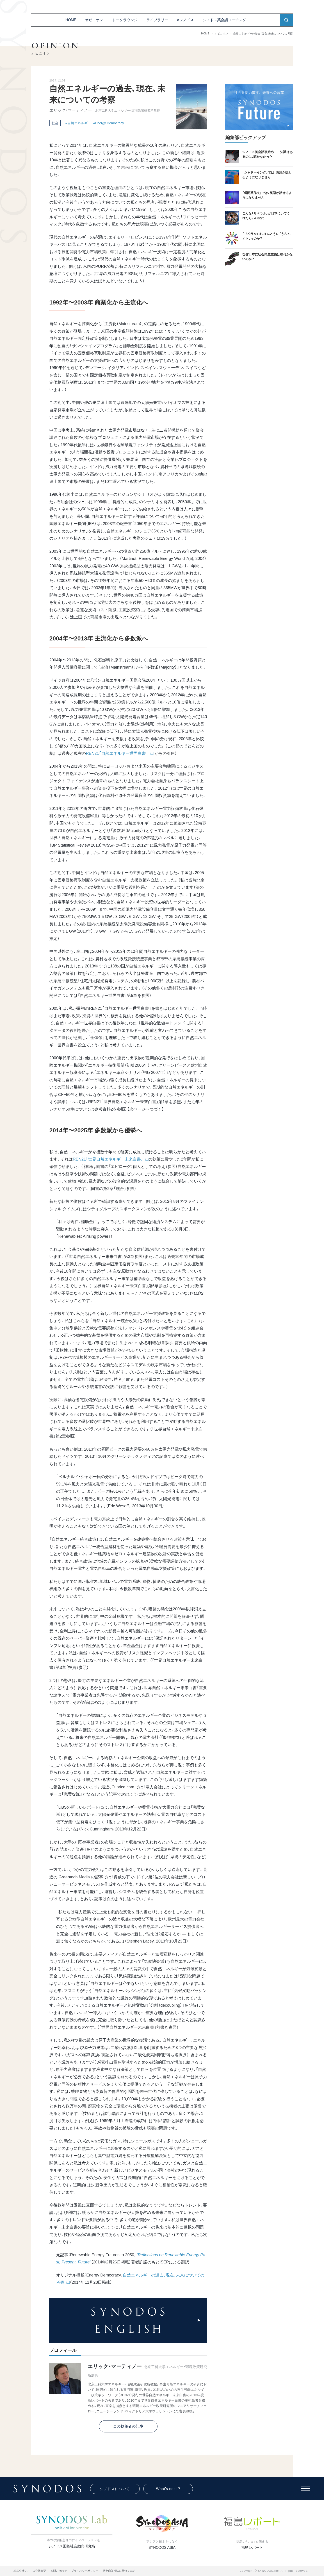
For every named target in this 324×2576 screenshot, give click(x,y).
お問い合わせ (58, 2570)
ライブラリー (157, 20)
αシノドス (185, 20)
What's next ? (168, 2489)
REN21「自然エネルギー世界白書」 (117, 753)
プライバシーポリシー (84, 2570)
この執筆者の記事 (128, 2426)
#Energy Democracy (108, 123)
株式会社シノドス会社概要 (30, 2570)
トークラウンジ (124, 20)
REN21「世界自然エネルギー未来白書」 (108, 1159)
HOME (70, 20)
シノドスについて (115, 2489)
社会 (55, 123)
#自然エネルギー (78, 123)
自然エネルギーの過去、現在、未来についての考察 (263, 33)
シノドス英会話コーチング (224, 20)
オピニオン (94, 20)
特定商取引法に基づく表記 (119, 2570)
